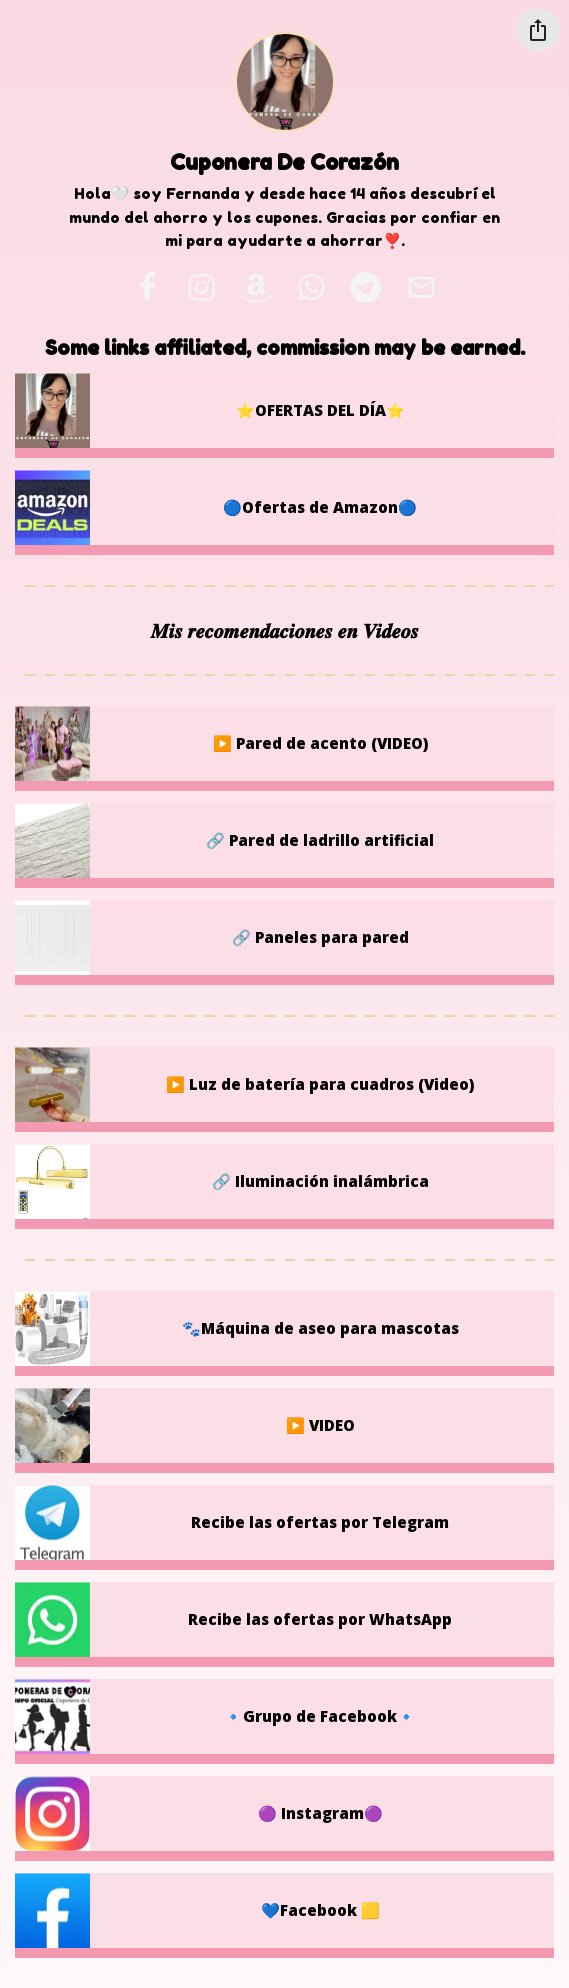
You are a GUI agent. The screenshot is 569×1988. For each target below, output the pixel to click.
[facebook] (147, 287)
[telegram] (365, 287)
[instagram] (202, 287)
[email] (421, 287)
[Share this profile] (538, 29)
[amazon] (257, 287)
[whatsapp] (311, 287)
